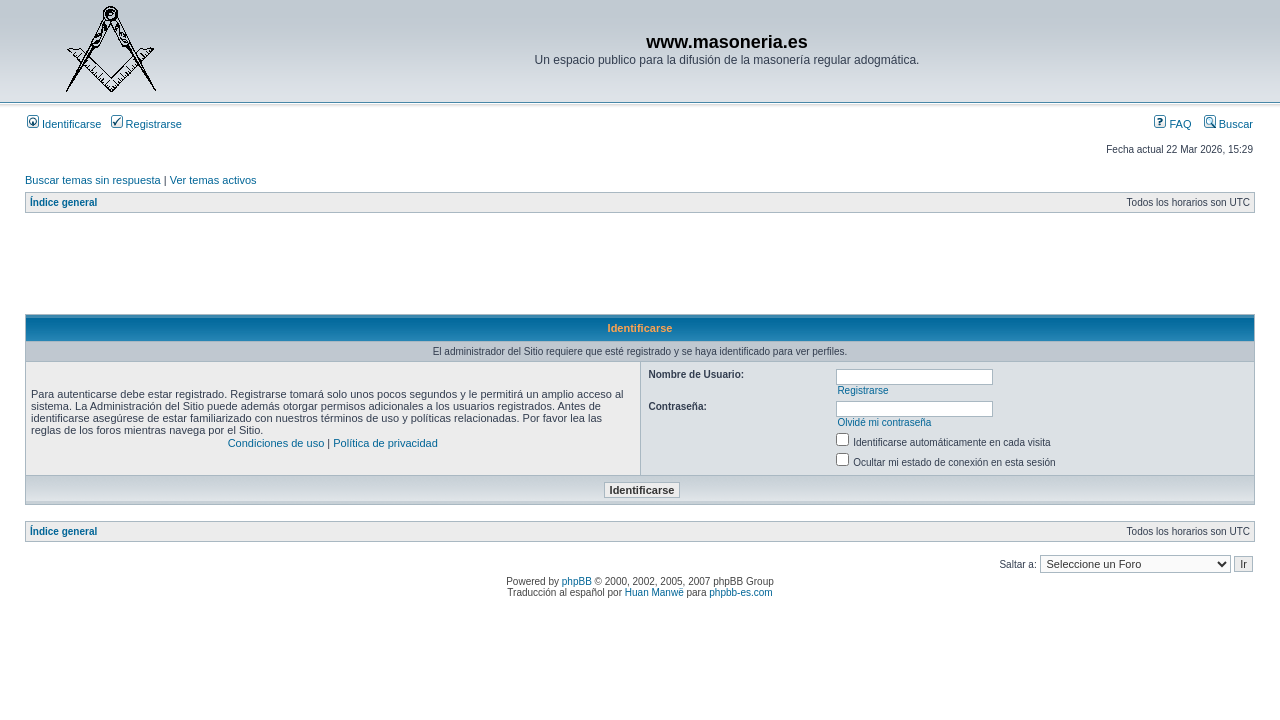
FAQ (1172, 124)
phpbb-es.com (740, 592)
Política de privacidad (385, 443)
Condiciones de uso (276, 443)
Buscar (1228, 124)
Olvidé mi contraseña (884, 422)
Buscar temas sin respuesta (93, 180)
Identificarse (64, 124)
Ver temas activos (213, 180)
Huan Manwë (654, 592)
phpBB (577, 581)
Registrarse (146, 124)
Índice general (63, 202)
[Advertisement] (389, 269)
